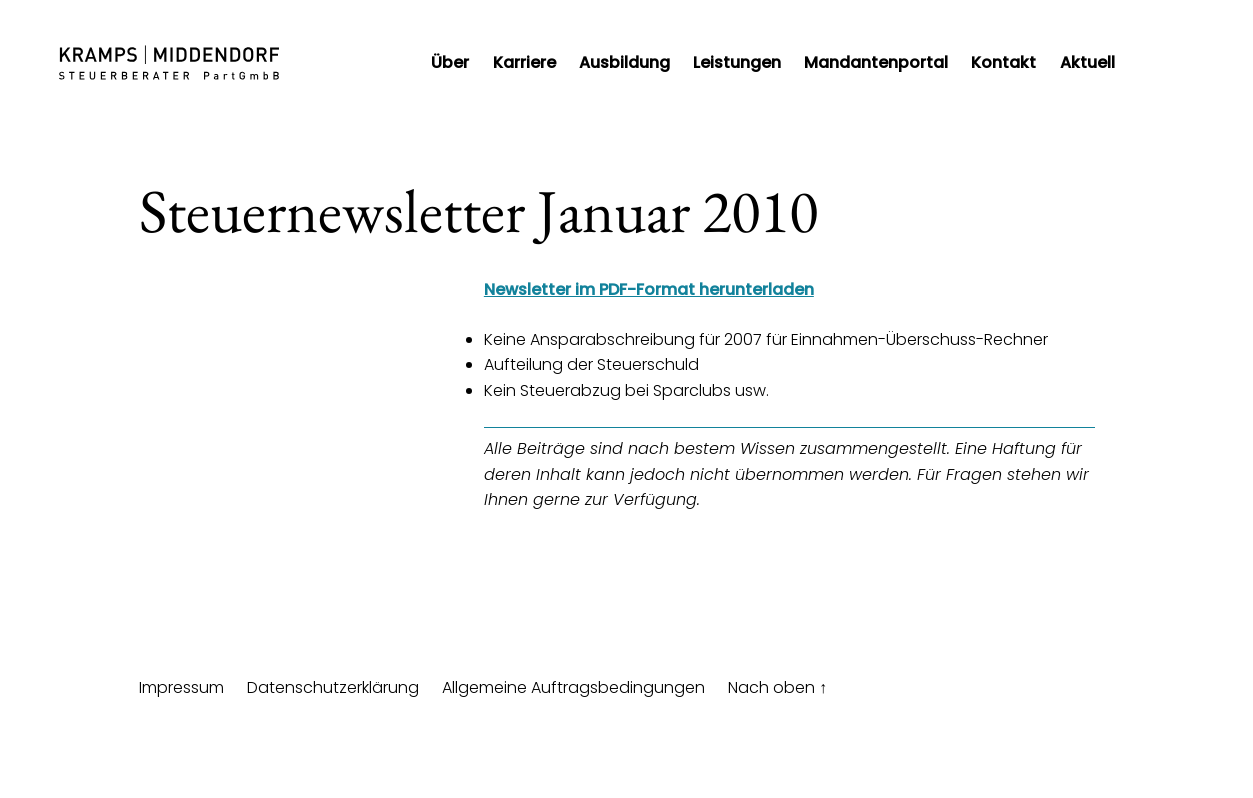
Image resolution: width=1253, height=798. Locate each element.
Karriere (524, 62)
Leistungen (737, 62)
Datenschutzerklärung (333, 687)
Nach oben (777, 687)
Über (450, 62)
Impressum (181, 687)
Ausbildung (624, 62)
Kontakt (1003, 62)
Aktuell (1087, 62)
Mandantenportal (876, 62)
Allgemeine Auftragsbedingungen (573, 687)
